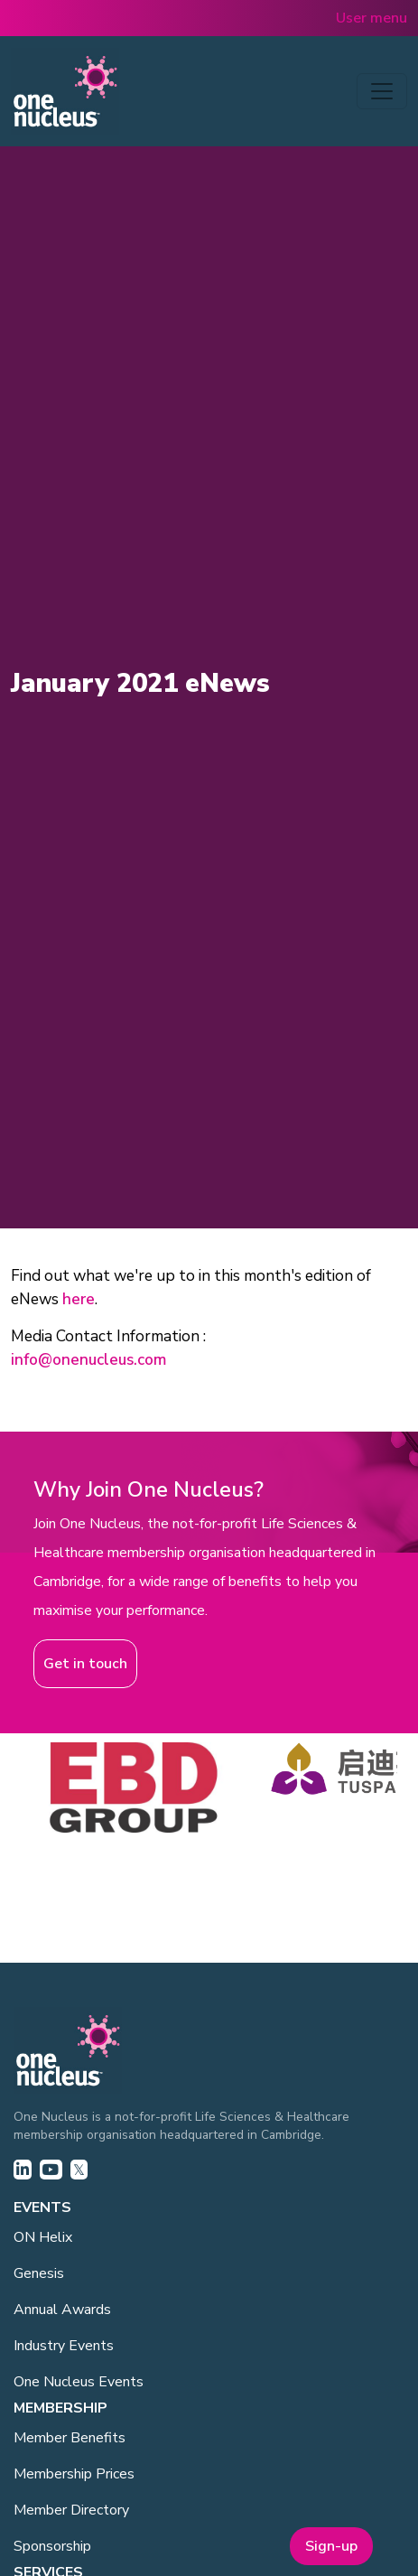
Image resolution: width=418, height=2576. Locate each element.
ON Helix (43, 2237)
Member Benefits (69, 2438)
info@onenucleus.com (88, 1359)
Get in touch (85, 1664)
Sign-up (331, 2546)
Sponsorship (52, 2546)
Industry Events (64, 2346)
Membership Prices (74, 2474)
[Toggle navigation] (382, 91)
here (78, 1299)
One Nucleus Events (79, 2382)
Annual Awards (62, 2309)
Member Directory (71, 2510)
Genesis (39, 2273)
